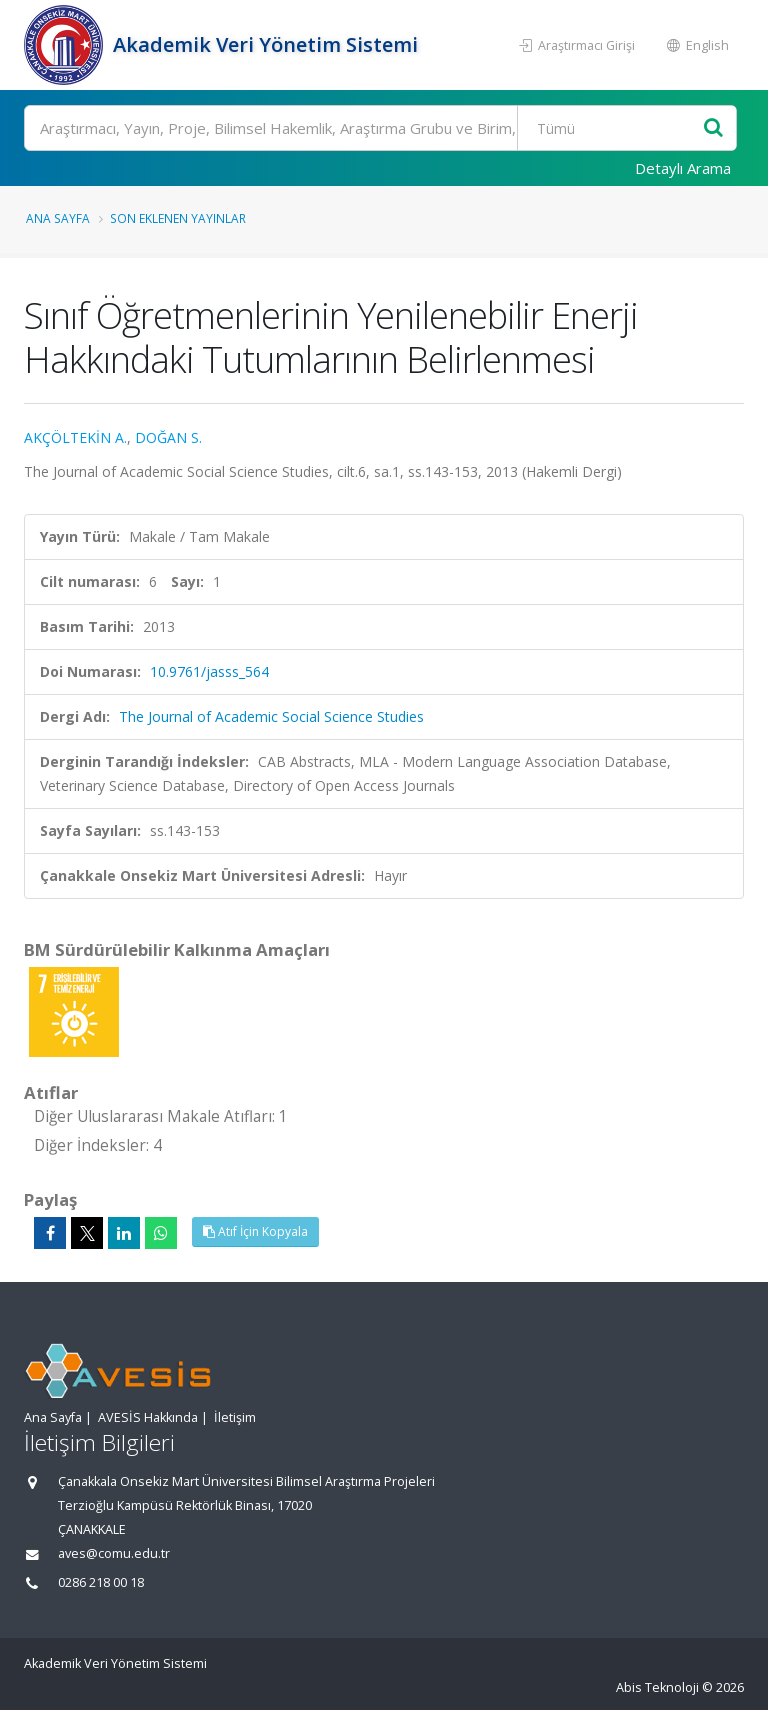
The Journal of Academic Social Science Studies (271, 716)
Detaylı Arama (683, 168)
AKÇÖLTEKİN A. (75, 437)
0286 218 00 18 (101, 1582)
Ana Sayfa (58, 218)
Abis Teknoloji (657, 1687)
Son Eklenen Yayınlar (178, 218)
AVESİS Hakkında (148, 1417)
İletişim (235, 1417)
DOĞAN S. (168, 437)
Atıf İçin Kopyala (255, 1231)
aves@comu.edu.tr (114, 1553)
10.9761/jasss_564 (209, 671)
